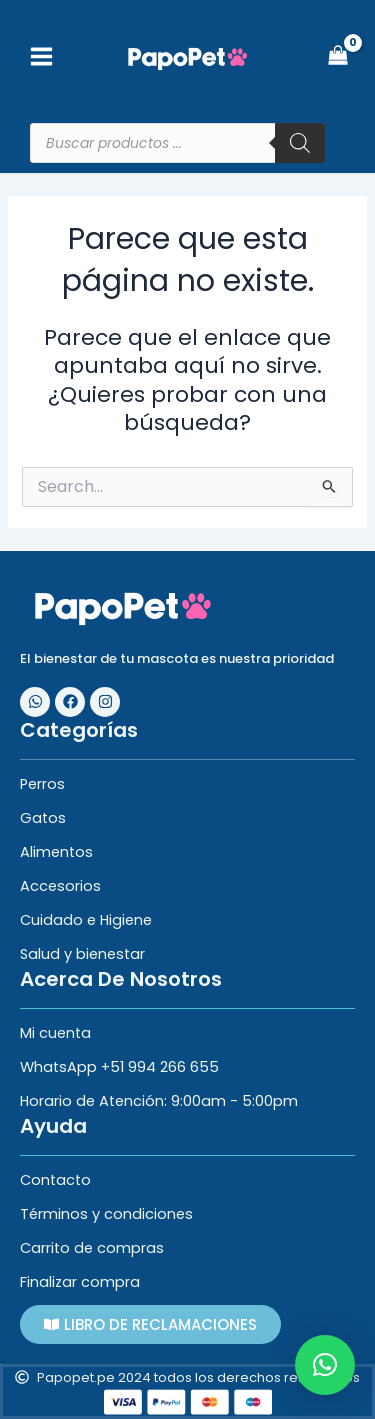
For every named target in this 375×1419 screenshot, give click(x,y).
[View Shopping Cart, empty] (339, 57)
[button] (325, 1365)
